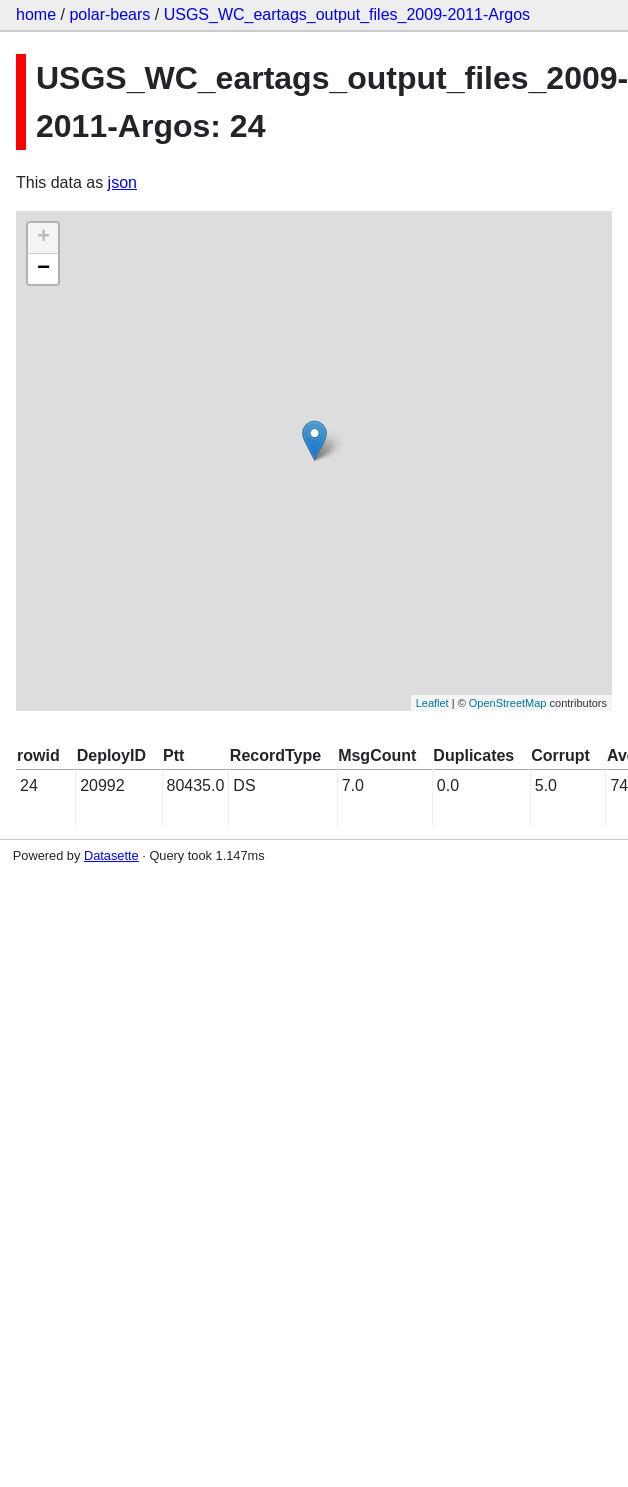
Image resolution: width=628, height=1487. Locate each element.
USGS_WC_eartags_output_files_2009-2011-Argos (347, 14)
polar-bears (109, 14)
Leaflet (432, 703)
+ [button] (43, 238)
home (36, 14)
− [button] (43, 269)
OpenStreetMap (508, 703)
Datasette (111, 855)
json (122, 182)
